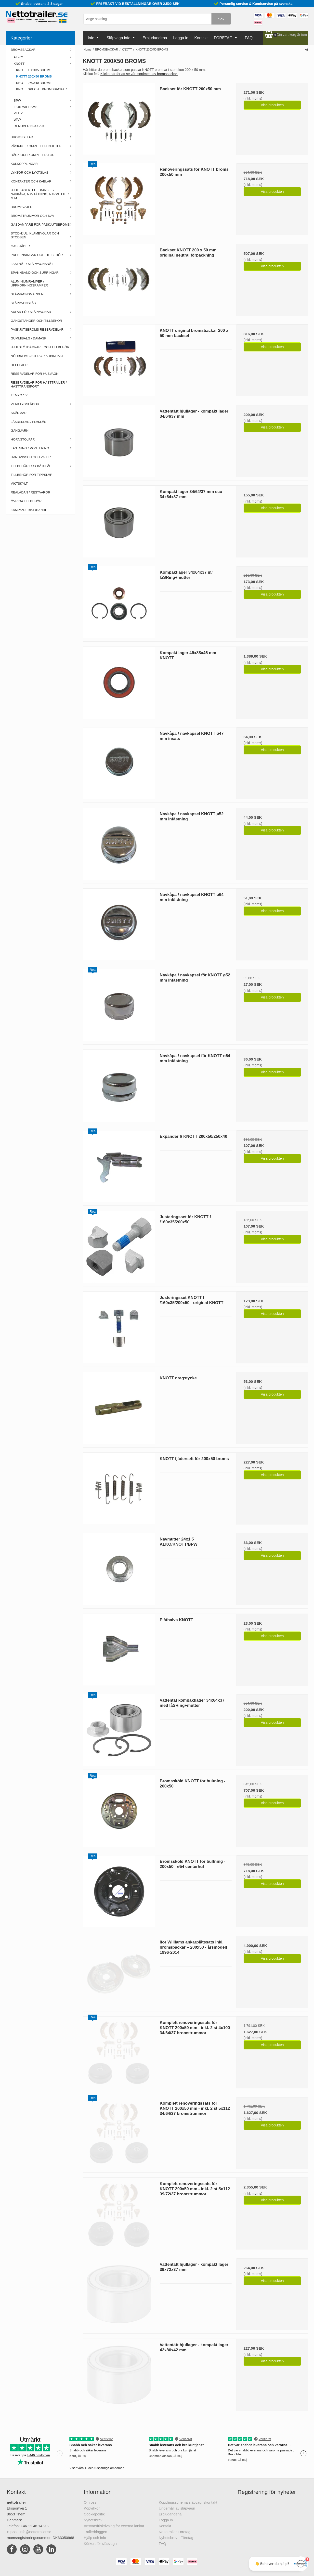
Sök (221, 19)
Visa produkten (272, 105)
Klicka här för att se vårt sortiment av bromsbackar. (139, 74)
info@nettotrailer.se (35, 2532)
